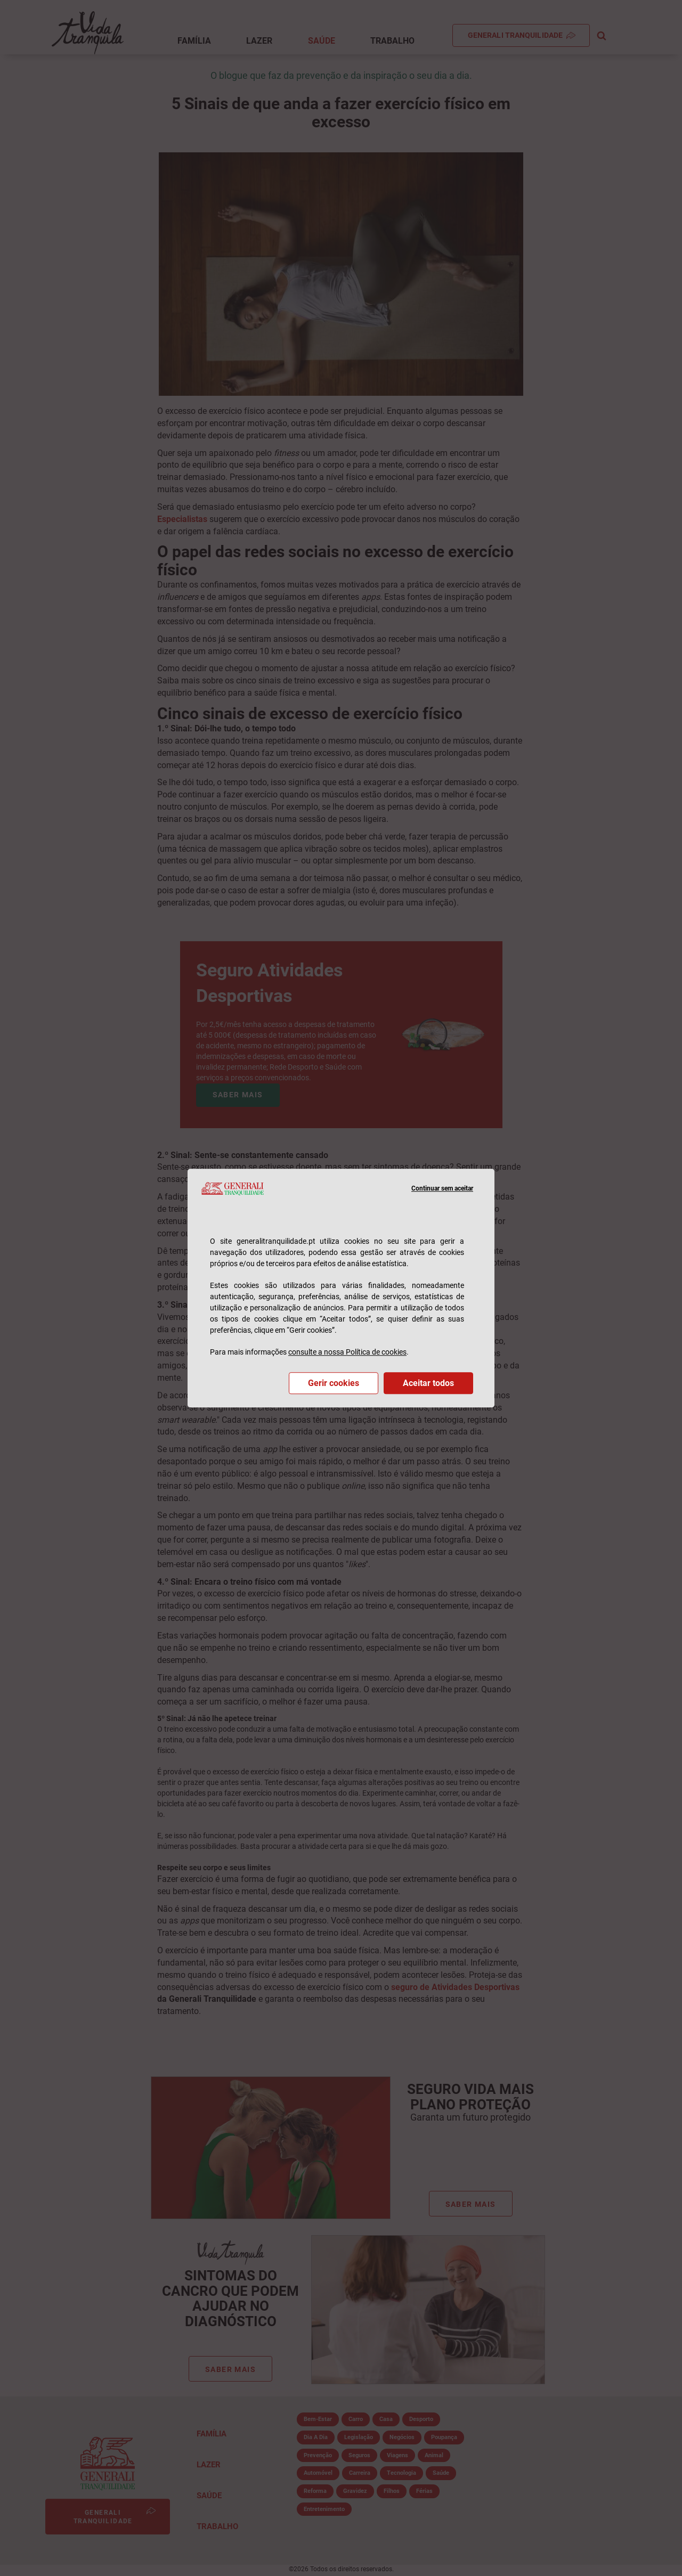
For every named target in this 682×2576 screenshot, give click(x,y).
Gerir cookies (333, 1383)
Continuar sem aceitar (442, 1188)
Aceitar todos (428, 1383)
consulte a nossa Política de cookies (347, 1352)
